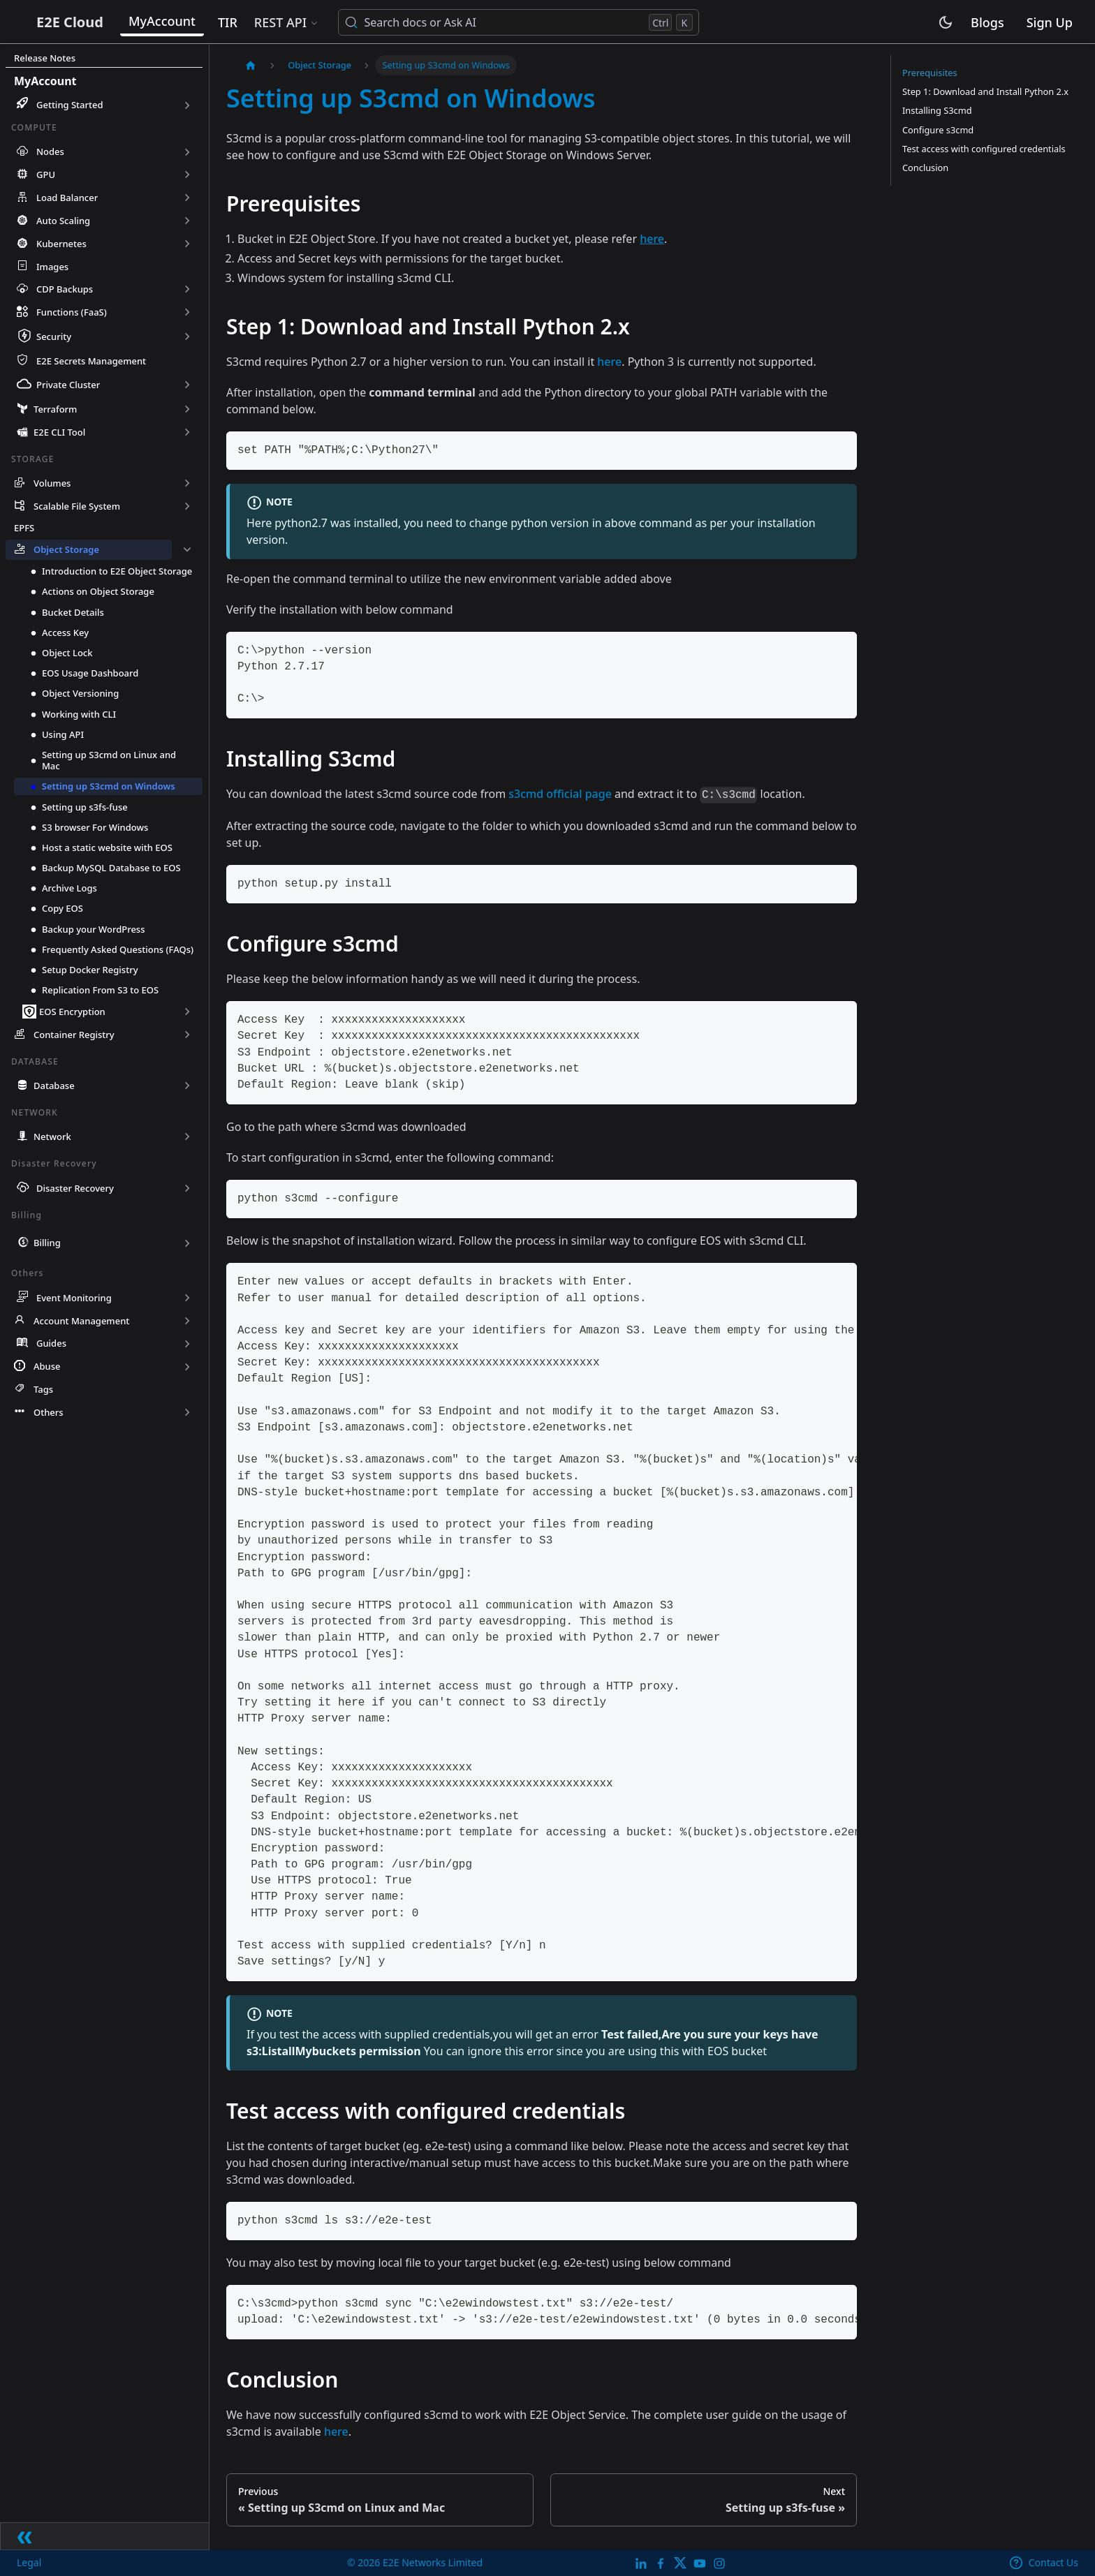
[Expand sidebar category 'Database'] (187, 1088)
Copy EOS (62, 911)
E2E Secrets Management (91, 361)
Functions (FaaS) (71, 312)
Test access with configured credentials (984, 148)
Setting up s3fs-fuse (85, 809)
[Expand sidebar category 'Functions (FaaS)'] (187, 312)
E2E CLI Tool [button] (59, 434)
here (609, 361)
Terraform (55, 411)
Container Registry (74, 1036)
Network (52, 1138)
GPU (45, 174)
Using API (63, 736)
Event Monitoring (74, 1300)
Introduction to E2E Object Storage (117, 573)
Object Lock (67, 655)
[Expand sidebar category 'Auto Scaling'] (187, 221)
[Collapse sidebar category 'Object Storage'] (187, 552)
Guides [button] (51, 1346)
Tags (43, 1391)
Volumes (52, 485)
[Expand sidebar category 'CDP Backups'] (187, 289)
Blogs (987, 23)
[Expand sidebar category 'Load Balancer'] (187, 198)
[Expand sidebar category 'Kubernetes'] (187, 244)
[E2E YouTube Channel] (700, 2562)
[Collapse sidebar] (105, 2535)
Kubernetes (61, 243)
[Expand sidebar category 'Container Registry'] (187, 1037)
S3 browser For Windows (95, 829)
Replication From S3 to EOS (100, 992)
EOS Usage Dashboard (90, 675)
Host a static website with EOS (107, 849)
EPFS (24, 530)
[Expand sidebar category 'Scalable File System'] (187, 508)
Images (52, 266)
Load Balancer (67, 197)
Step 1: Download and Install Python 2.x (985, 91)
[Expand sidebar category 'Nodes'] (187, 152)
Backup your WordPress (93, 931)
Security (53, 336)
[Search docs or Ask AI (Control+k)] (568, 23)
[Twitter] (680, 2562)
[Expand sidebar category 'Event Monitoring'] (187, 1299)
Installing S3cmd (937, 110)
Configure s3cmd (937, 130)
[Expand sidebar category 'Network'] (187, 1139)
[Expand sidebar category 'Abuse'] (187, 1369)
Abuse (47, 1369)
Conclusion (925, 167)
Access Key (65, 634)
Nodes (50, 151)
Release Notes (44, 58)
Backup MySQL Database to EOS (111, 870)
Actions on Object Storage (98, 594)
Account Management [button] (81, 1323)
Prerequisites (929, 72)
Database (54, 1087)
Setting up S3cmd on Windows (108, 789)
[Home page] (250, 65)
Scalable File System (77, 508)
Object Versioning (80, 696)
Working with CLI (79, 716)
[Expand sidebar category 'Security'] (187, 336)
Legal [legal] (29, 2561)
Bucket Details (73, 614)
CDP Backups (64, 289)
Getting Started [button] (69, 104)
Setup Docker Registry (90, 971)
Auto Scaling (63, 220)
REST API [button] (329, 23)
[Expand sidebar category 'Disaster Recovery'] (187, 1190)
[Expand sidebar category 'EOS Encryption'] (187, 1014)
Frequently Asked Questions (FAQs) (117, 951)
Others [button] (49, 1414)
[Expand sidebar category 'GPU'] (187, 175)
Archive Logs (69, 890)
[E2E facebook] (661, 2562)
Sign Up (1050, 23)
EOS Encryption (72, 1013)
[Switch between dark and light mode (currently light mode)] (945, 24)
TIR (277, 23)
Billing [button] (47, 1245)
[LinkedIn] (641, 2562)
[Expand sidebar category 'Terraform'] (187, 411)
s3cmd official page (560, 793)
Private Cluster (68, 386)
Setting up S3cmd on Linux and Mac (109, 762)
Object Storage (66, 551)
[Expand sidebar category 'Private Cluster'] (187, 387)
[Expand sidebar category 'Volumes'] (187, 485)
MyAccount (211, 22)
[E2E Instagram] (719, 2562)
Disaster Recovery (75, 1190)
